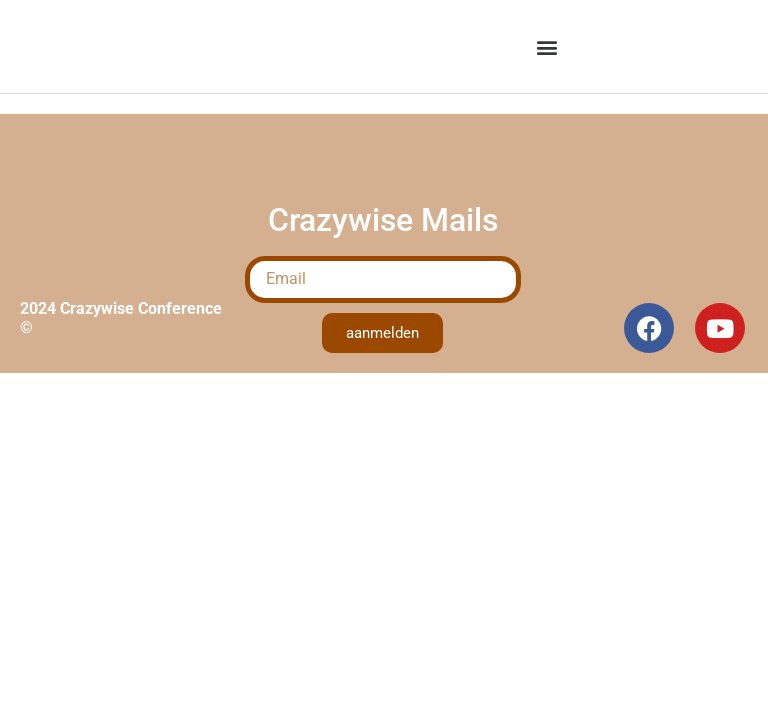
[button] (546, 46)
